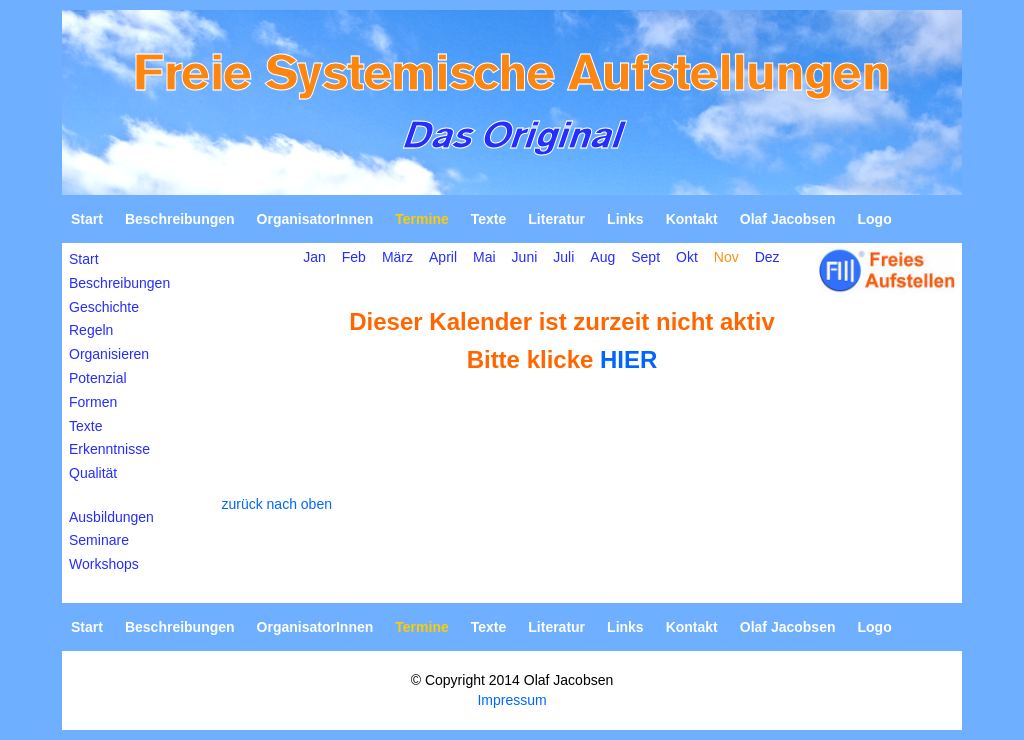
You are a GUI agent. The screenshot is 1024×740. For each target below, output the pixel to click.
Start (87, 219)
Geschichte (104, 307)
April (443, 257)
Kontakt (692, 219)
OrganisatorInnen (315, 219)
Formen (93, 402)
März (397, 257)
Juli (563, 257)
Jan (314, 257)
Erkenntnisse (109, 449)
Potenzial (98, 378)
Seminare (99, 540)
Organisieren (109, 354)
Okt (687, 257)
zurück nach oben (276, 504)
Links (625, 219)
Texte (489, 219)
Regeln (91, 330)
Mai (484, 257)
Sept (645, 257)
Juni (525, 257)
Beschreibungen (180, 219)
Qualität (93, 473)
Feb (354, 257)
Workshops (104, 564)
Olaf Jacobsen (788, 219)
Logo (874, 219)
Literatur (556, 219)
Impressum (511, 700)
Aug (602, 257)
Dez (767, 257)
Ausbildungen (111, 517)
